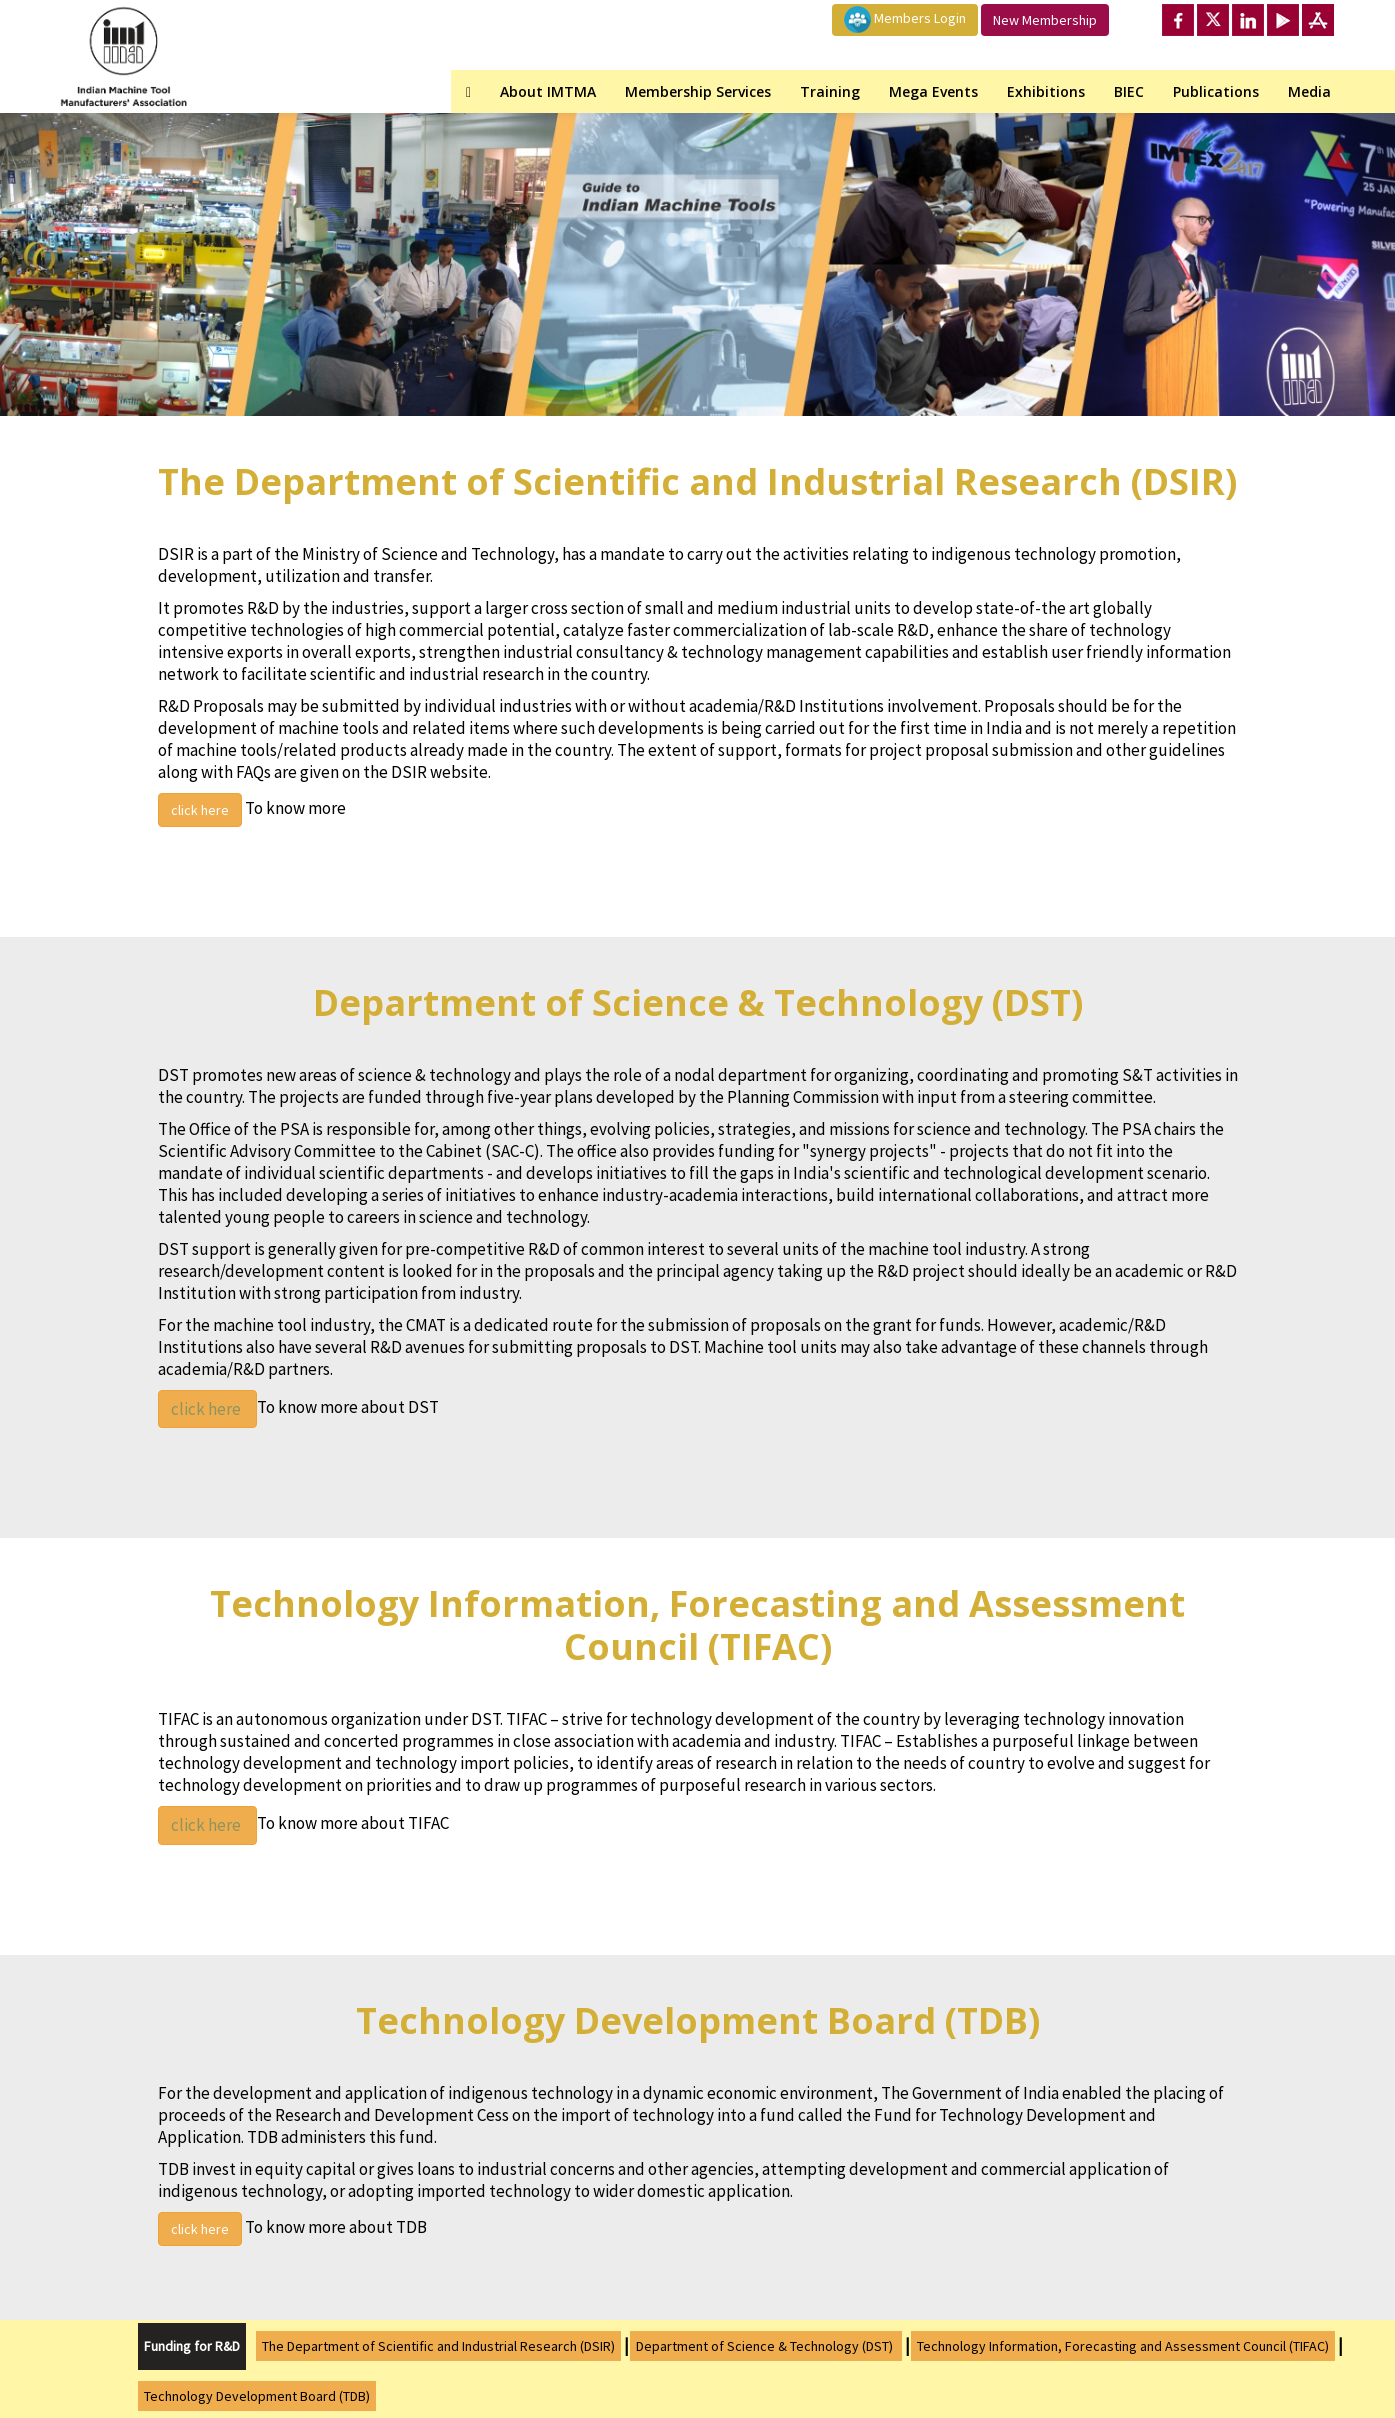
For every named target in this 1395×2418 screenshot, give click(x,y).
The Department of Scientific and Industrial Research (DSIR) (438, 2346)
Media (1309, 91)
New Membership (1045, 20)
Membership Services (698, 91)
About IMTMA (548, 91)
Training (830, 91)
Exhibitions (1046, 91)
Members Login (905, 19)
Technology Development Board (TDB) (257, 2396)
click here (200, 810)
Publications (1216, 91)
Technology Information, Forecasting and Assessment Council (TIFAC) (1123, 2346)
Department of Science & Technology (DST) (766, 2346)
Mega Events (933, 91)
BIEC (1129, 91)
